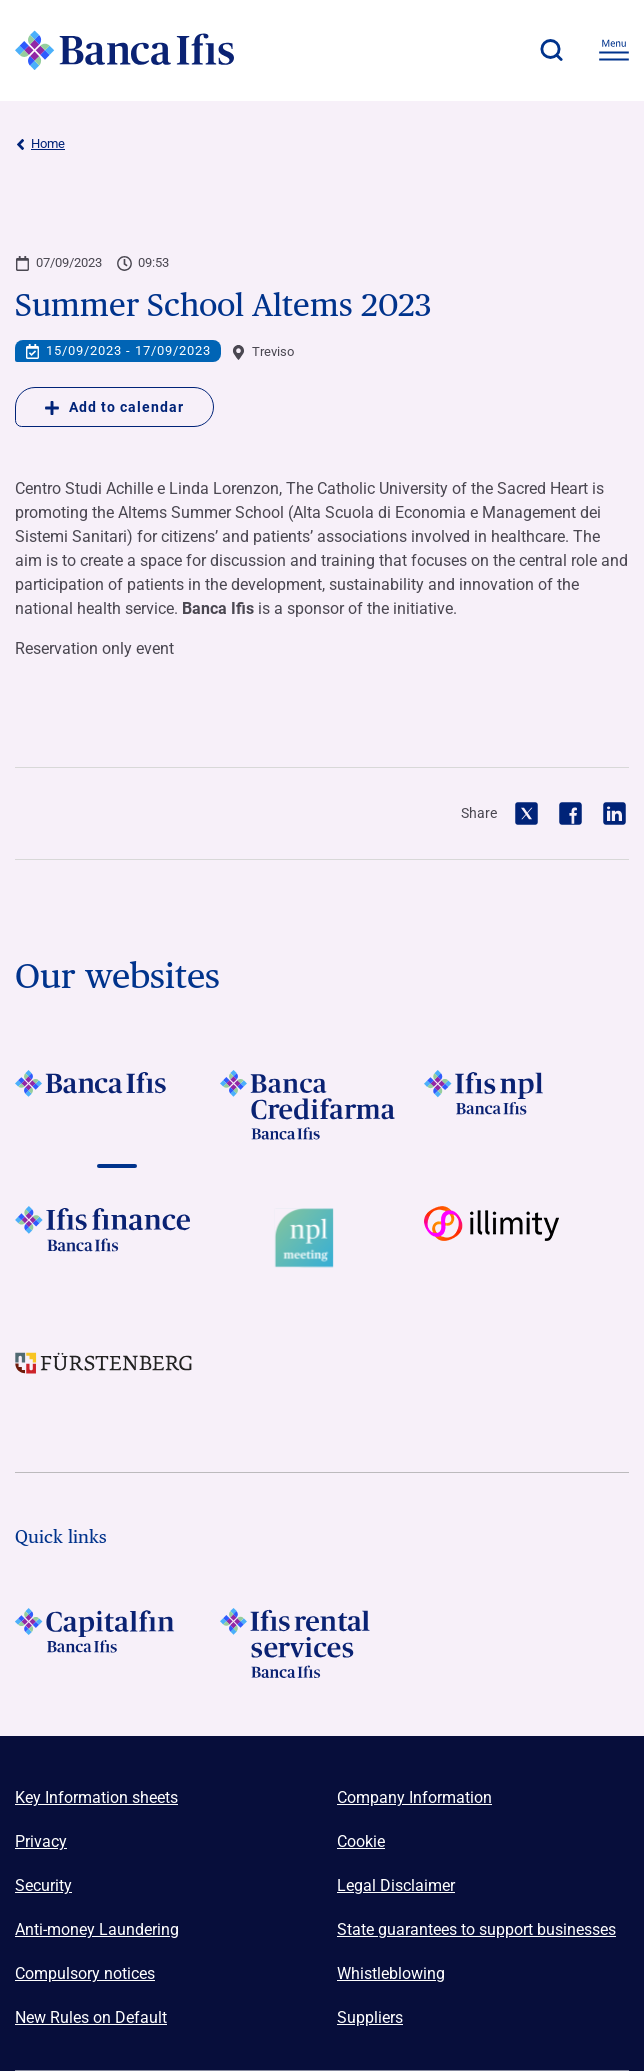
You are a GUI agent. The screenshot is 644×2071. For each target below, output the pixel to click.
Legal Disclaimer (396, 1885)
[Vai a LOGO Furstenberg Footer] (117, 1378)
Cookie (361, 1841)
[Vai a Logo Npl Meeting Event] (322, 1241)
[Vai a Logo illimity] (526, 1241)
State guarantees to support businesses (476, 1929)
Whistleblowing (391, 1973)
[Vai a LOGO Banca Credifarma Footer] (322, 1105)
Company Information (414, 1797)
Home (40, 144)
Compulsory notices (85, 1973)
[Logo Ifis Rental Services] (322, 1643)
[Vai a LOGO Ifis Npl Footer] (526, 1105)
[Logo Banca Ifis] (125, 50)
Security (43, 1885)
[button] (551, 50)
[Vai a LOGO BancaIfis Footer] (117, 1105)
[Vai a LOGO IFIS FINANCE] (117, 1241)
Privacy (41, 1841)
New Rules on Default (91, 2017)
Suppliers (370, 2017)
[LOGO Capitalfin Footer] (117, 1643)
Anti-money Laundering (97, 1929)
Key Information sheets (96, 1797)
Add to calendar (114, 407)
